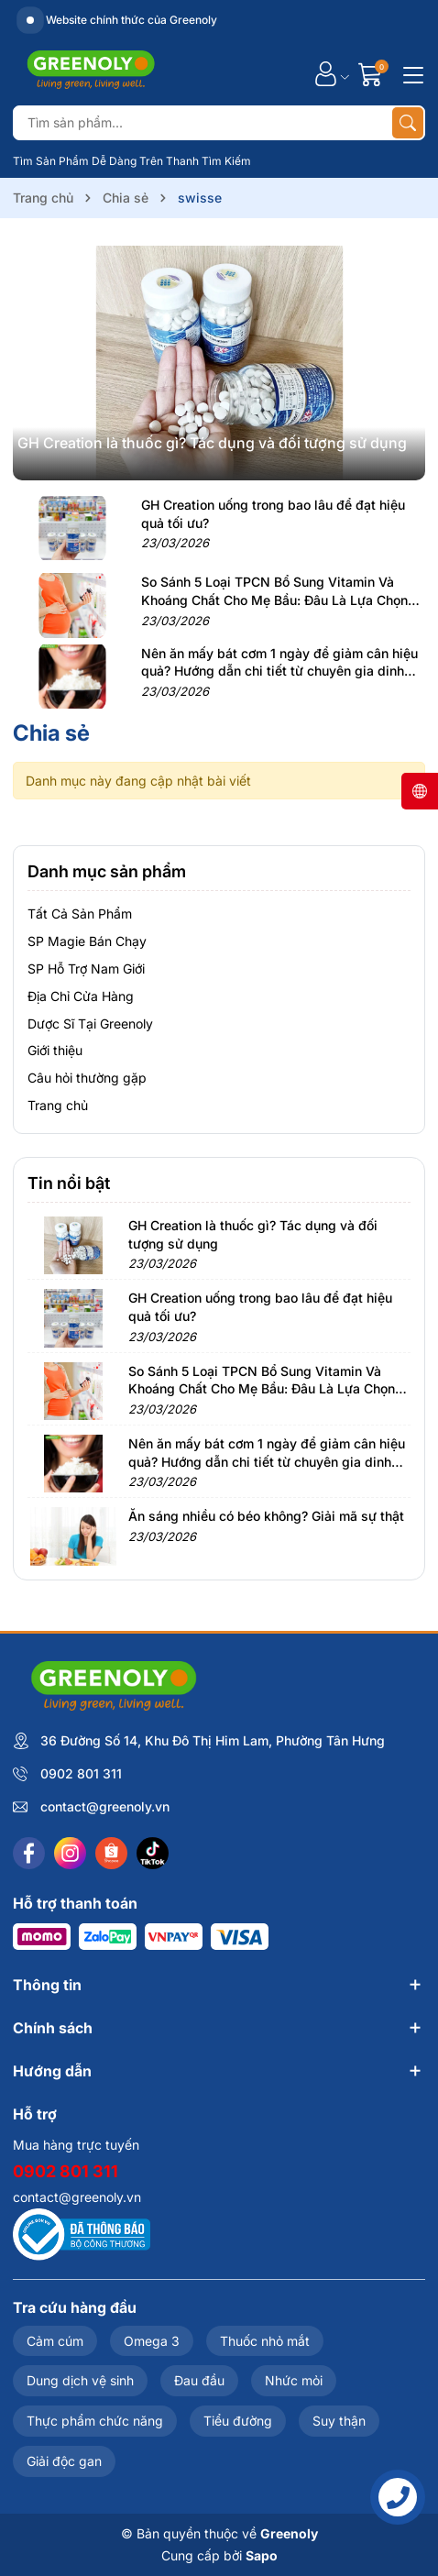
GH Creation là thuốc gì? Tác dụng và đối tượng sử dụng (212, 443)
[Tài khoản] (325, 73)
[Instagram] (70, 1853)
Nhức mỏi (294, 2380)
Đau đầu (199, 2380)
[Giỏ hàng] (372, 73)
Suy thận (339, 2420)
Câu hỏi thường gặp (87, 1077)
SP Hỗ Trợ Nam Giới (86, 968)
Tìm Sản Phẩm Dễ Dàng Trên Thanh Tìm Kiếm (132, 161)
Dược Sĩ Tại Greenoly (90, 1023)
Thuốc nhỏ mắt (265, 2341)
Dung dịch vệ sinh (80, 2380)
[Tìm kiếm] (407, 122)
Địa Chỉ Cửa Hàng (80, 996)
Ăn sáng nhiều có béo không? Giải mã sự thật (266, 1516)
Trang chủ (57, 1105)
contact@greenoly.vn (105, 1806)
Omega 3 (152, 2341)
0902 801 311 (81, 1773)
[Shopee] (111, 1853)
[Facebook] (29, 1853)
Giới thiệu (54, 1050)
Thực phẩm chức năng (95, 2420)
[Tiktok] (153, 1853)
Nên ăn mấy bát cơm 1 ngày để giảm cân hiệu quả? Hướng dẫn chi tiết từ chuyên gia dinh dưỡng (279, 671)
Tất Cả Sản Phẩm (79, 913)
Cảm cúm (55, 2341)
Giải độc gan (64, 2461)
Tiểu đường (237, 2420)
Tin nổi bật (68, 1183)
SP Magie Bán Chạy (87, 941)
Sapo (262, 2555)
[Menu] (410, 73)
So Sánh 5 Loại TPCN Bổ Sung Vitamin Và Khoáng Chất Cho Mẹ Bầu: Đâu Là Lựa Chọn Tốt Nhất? (274, 599)
